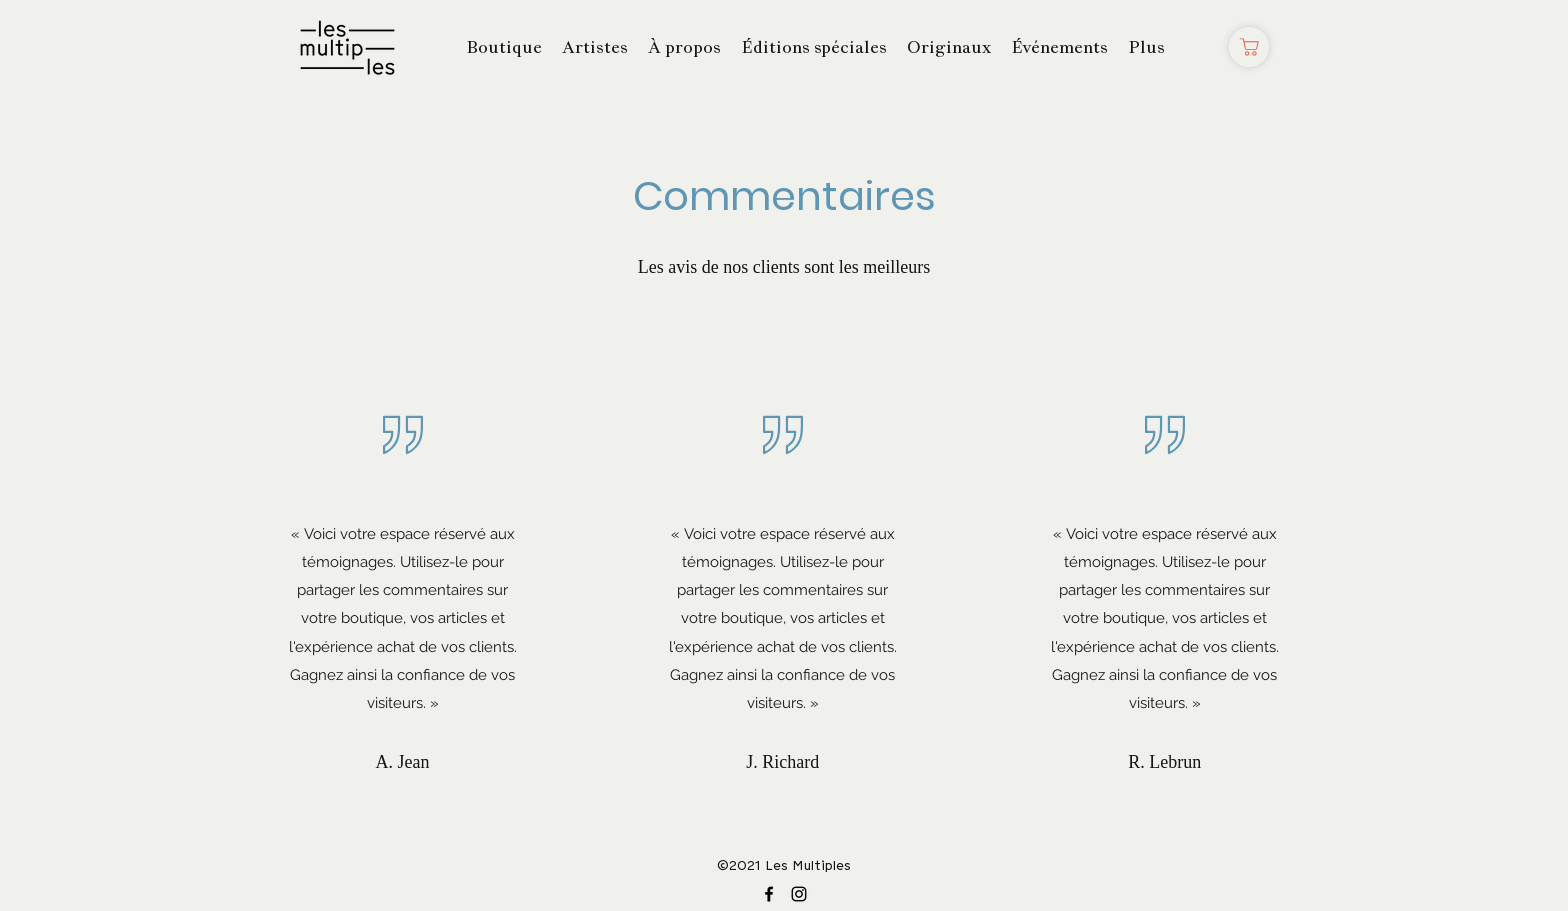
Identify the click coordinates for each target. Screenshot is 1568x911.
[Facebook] (769, 894)
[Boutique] (1249, 47)
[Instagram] (799, 894)
